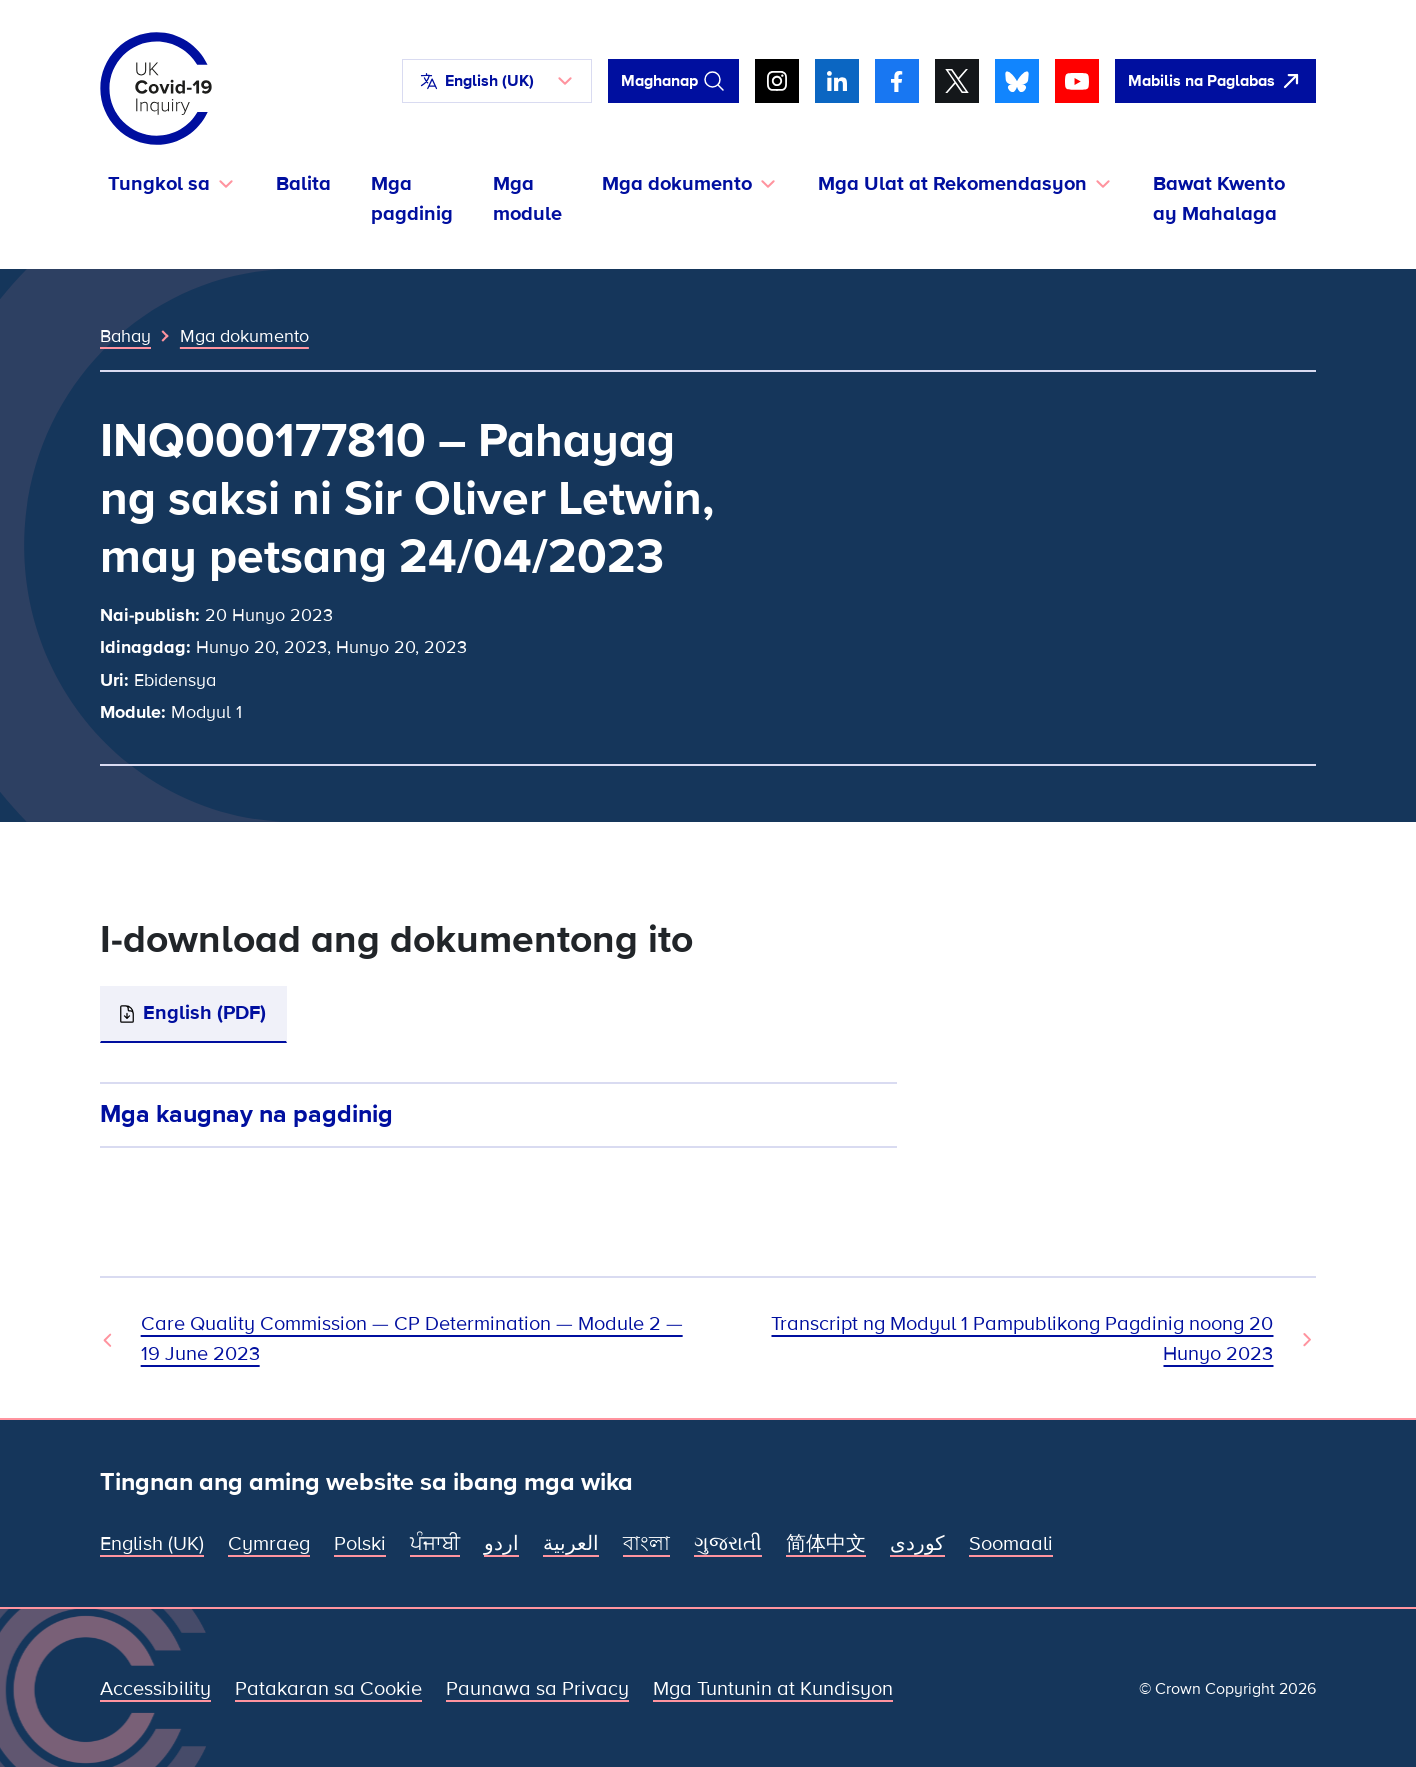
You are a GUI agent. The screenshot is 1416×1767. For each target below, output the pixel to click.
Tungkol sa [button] (159, 184)
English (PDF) (204, 1013)
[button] (497, 81)
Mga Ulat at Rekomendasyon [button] (952, 184)
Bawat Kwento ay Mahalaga (1219, 199)
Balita (303, 184)
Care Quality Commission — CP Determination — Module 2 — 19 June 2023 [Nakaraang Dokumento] (412, 1339)
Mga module (527, 199)
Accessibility (155, 1689)
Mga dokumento (244, 336)
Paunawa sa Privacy (537, 1689)
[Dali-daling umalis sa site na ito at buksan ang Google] (1215, 81)
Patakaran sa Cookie (328, 1689)
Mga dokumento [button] (677, 184)
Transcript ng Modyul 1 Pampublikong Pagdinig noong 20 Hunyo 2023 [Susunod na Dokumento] (1022, 1339)
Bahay (125, 336)
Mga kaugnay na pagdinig (246, 1114)
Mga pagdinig (412, 199)
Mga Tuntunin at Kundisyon (773, 1689)
